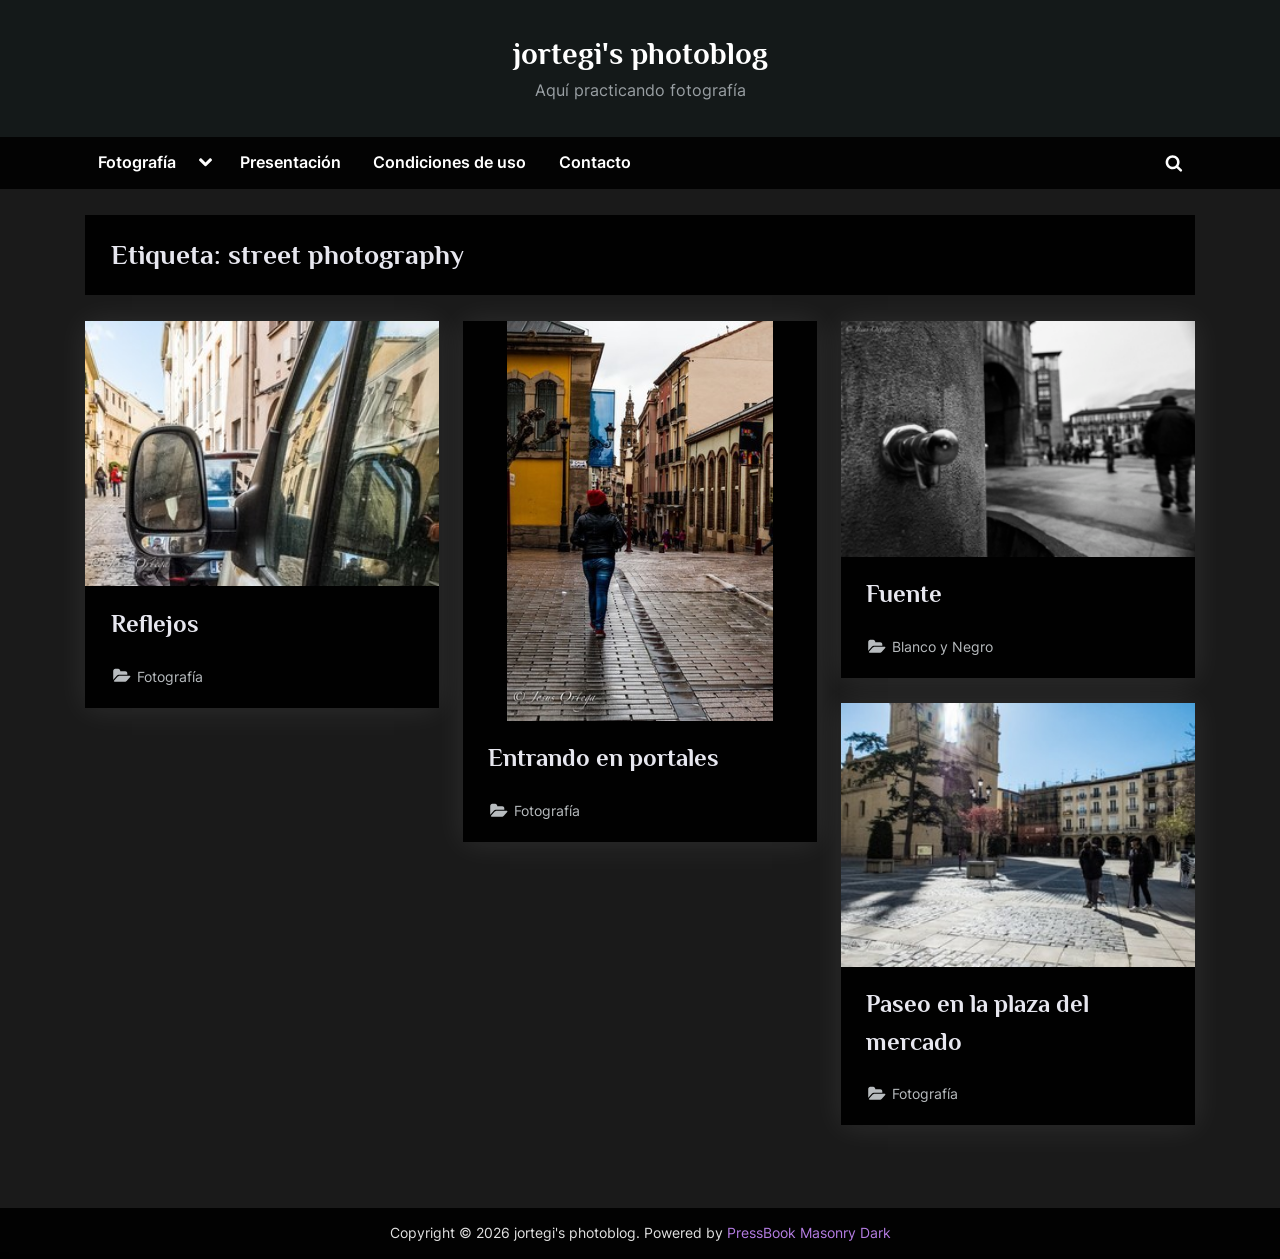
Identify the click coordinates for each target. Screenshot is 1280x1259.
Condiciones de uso (449, 162)
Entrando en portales (603, 757)
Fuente (904, 593)
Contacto (595, 162)
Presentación (290, 162)
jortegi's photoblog (640, 53)
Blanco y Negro (942, 646)
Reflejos (155, 623)
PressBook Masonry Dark (809, 1233)
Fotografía (137, 162)
